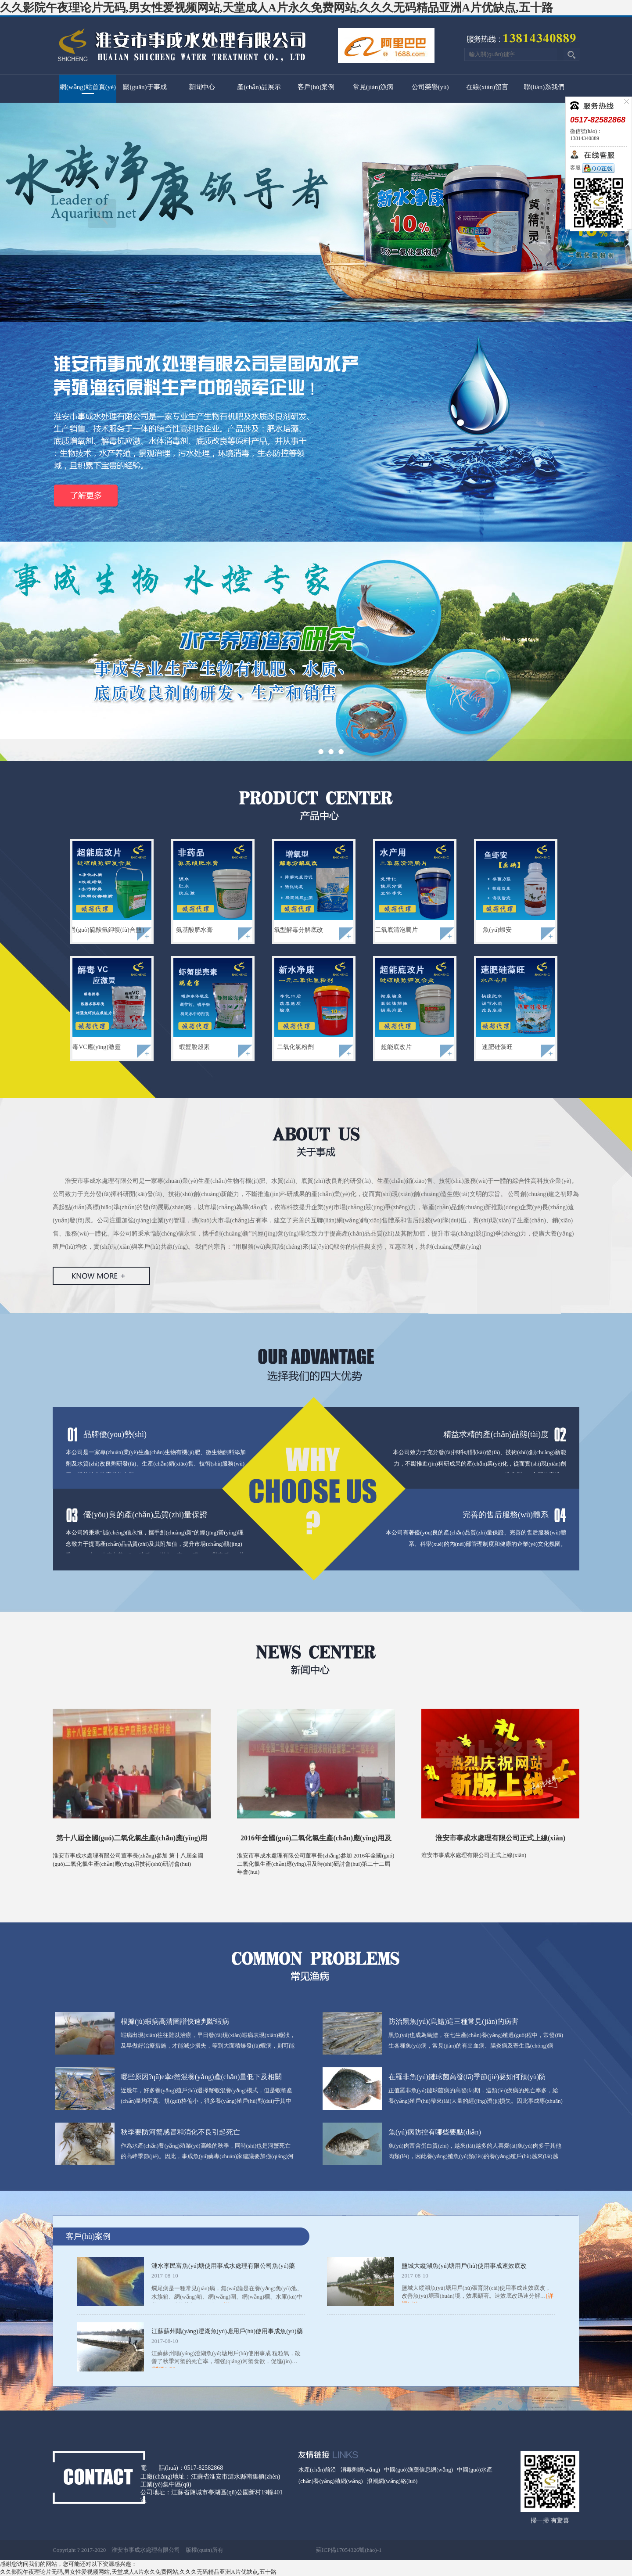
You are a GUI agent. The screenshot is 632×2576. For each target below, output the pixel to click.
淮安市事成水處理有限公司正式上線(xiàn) (500, 1838)
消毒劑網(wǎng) (360, 2469)
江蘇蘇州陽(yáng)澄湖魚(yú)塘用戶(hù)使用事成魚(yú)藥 (227, 2331)
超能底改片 (396, 1047)
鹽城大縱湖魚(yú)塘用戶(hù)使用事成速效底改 (464, 2266)
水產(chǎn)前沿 (317, 2469)
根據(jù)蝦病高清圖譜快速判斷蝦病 (175, 2021)
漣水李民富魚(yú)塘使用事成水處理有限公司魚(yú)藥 (223, 2266)
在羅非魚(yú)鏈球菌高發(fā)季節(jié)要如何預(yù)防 (467, 2076)
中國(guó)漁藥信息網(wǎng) (418, 2469)
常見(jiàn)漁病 (373, 86)
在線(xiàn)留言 (487, 86)
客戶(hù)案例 (316, 86)
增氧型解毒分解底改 (295, 930)
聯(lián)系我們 (544, 86)
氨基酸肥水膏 (194, 930)
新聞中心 (202, 86)
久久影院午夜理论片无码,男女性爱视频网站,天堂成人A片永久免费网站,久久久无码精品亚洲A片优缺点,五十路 (276, 7)
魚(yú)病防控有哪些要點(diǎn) (434, 2132)
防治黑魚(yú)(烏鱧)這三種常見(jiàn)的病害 (453, 2021)
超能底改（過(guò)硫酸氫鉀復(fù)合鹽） (93, 930)
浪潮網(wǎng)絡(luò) (392, 2481)
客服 (592, 168)
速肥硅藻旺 (497, 1047)
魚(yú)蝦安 (497, 930)
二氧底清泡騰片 (396, 930)
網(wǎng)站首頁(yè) (88, 86)
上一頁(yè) (102, 213)
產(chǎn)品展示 (259, 86)
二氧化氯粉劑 (295, 1047)
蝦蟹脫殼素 (194, 1047)
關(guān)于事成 (144, 86)
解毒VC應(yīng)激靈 (93, 1047)
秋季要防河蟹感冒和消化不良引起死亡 (180, 2132)
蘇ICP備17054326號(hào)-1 (349, 2550)
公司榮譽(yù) (430, 86)
